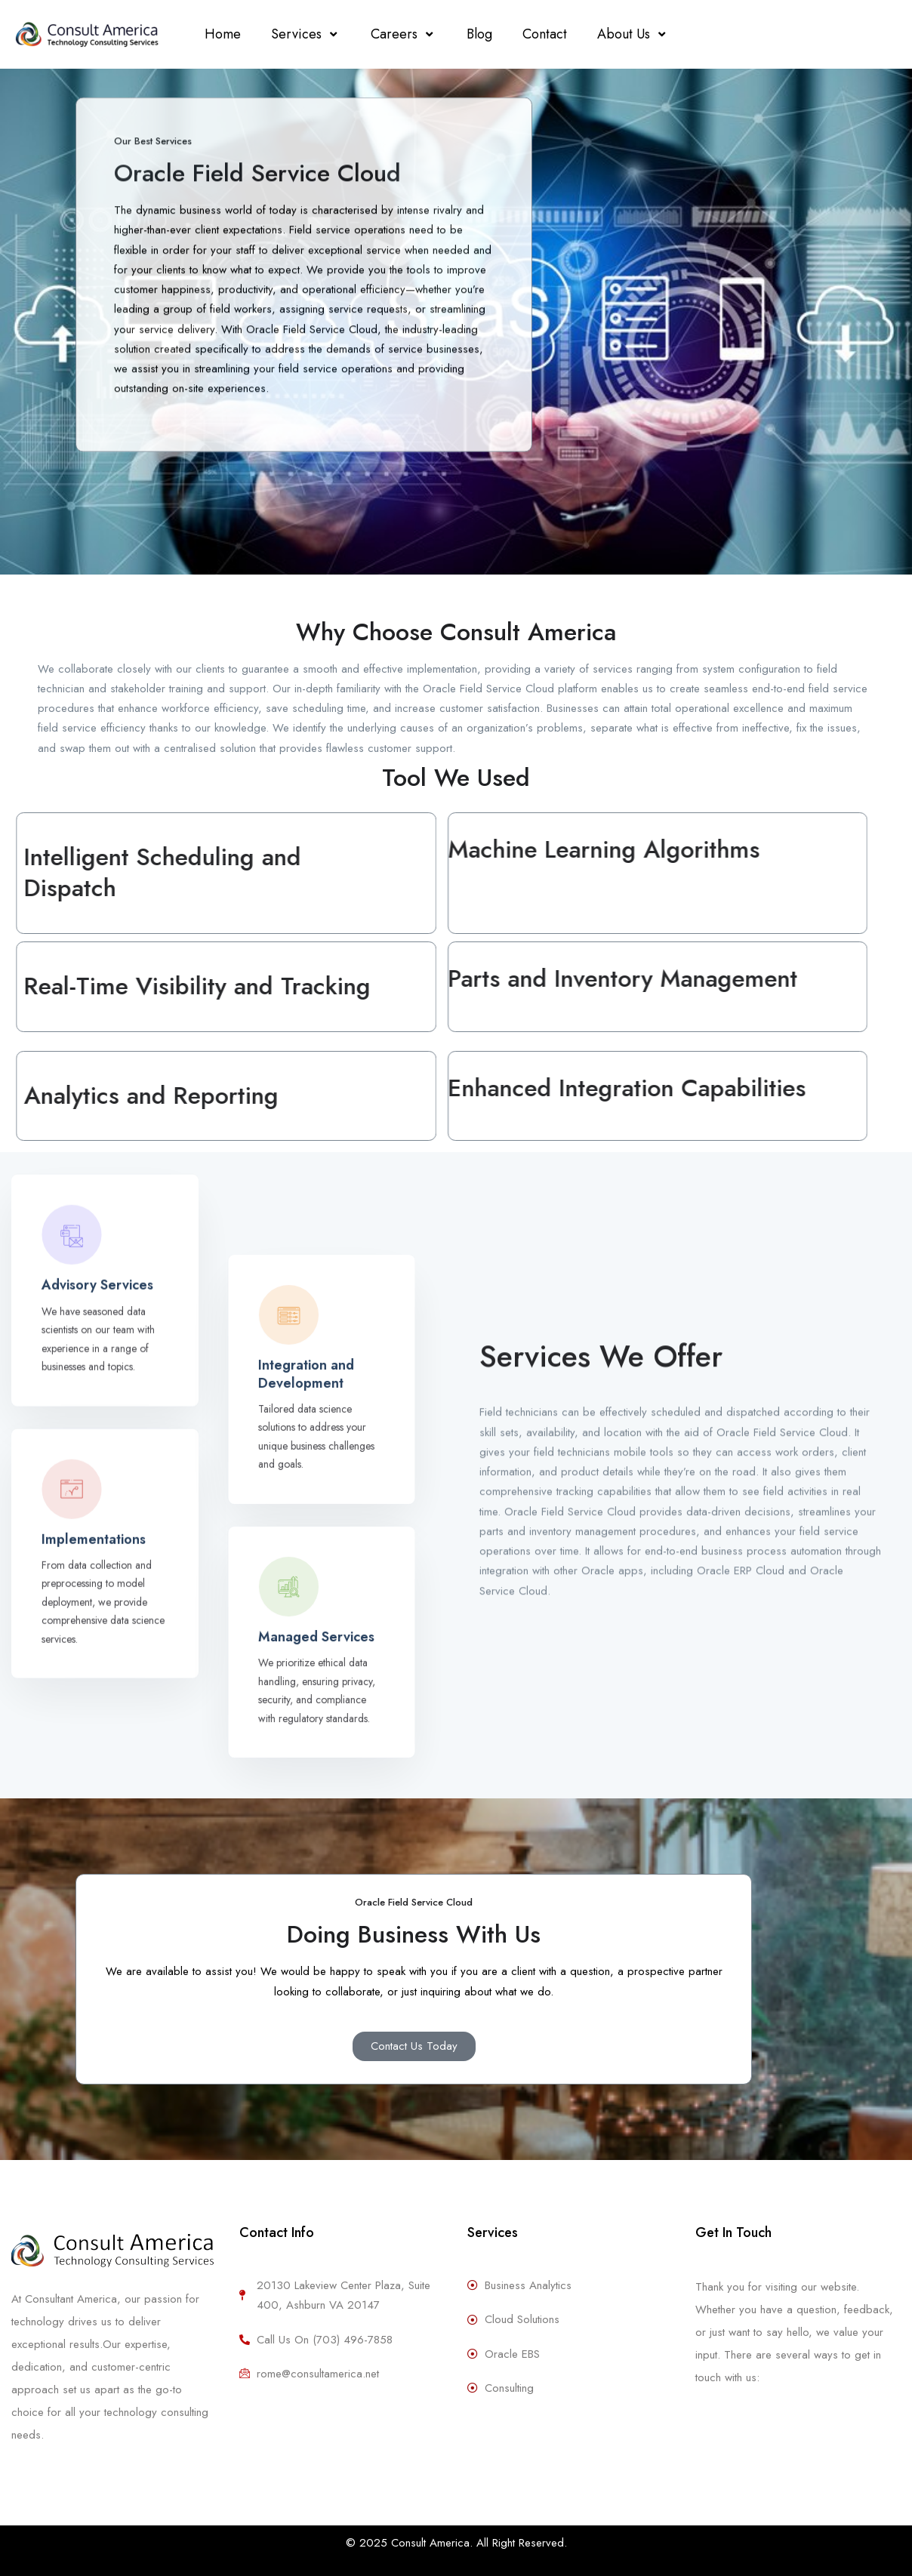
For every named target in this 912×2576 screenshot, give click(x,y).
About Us (633, 34)
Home (223, 34)
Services (305, 34)
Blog (479, 34)
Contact (544, 34)
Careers (403, 34)
